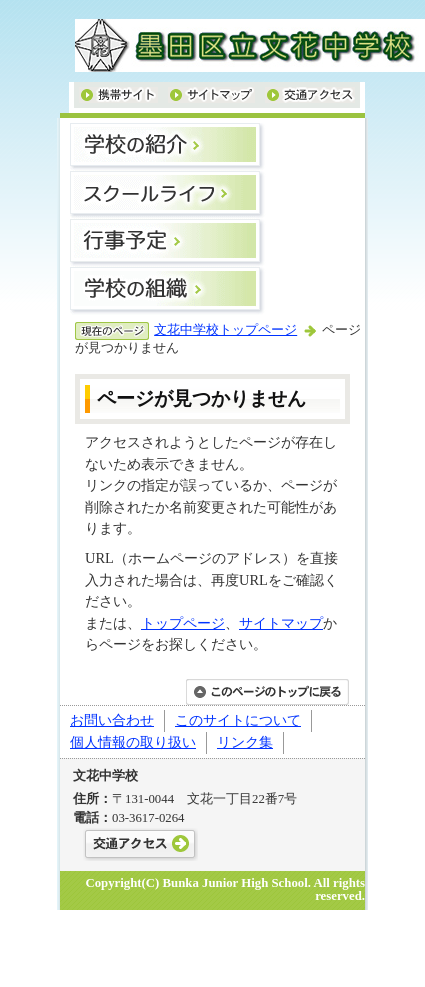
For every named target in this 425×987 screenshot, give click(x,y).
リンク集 (245, 742)
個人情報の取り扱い (133, 742)
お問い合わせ (112, 720)
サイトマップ (281, 623)
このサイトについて (238, 720)
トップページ (183, 623)
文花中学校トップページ (225, 330)
